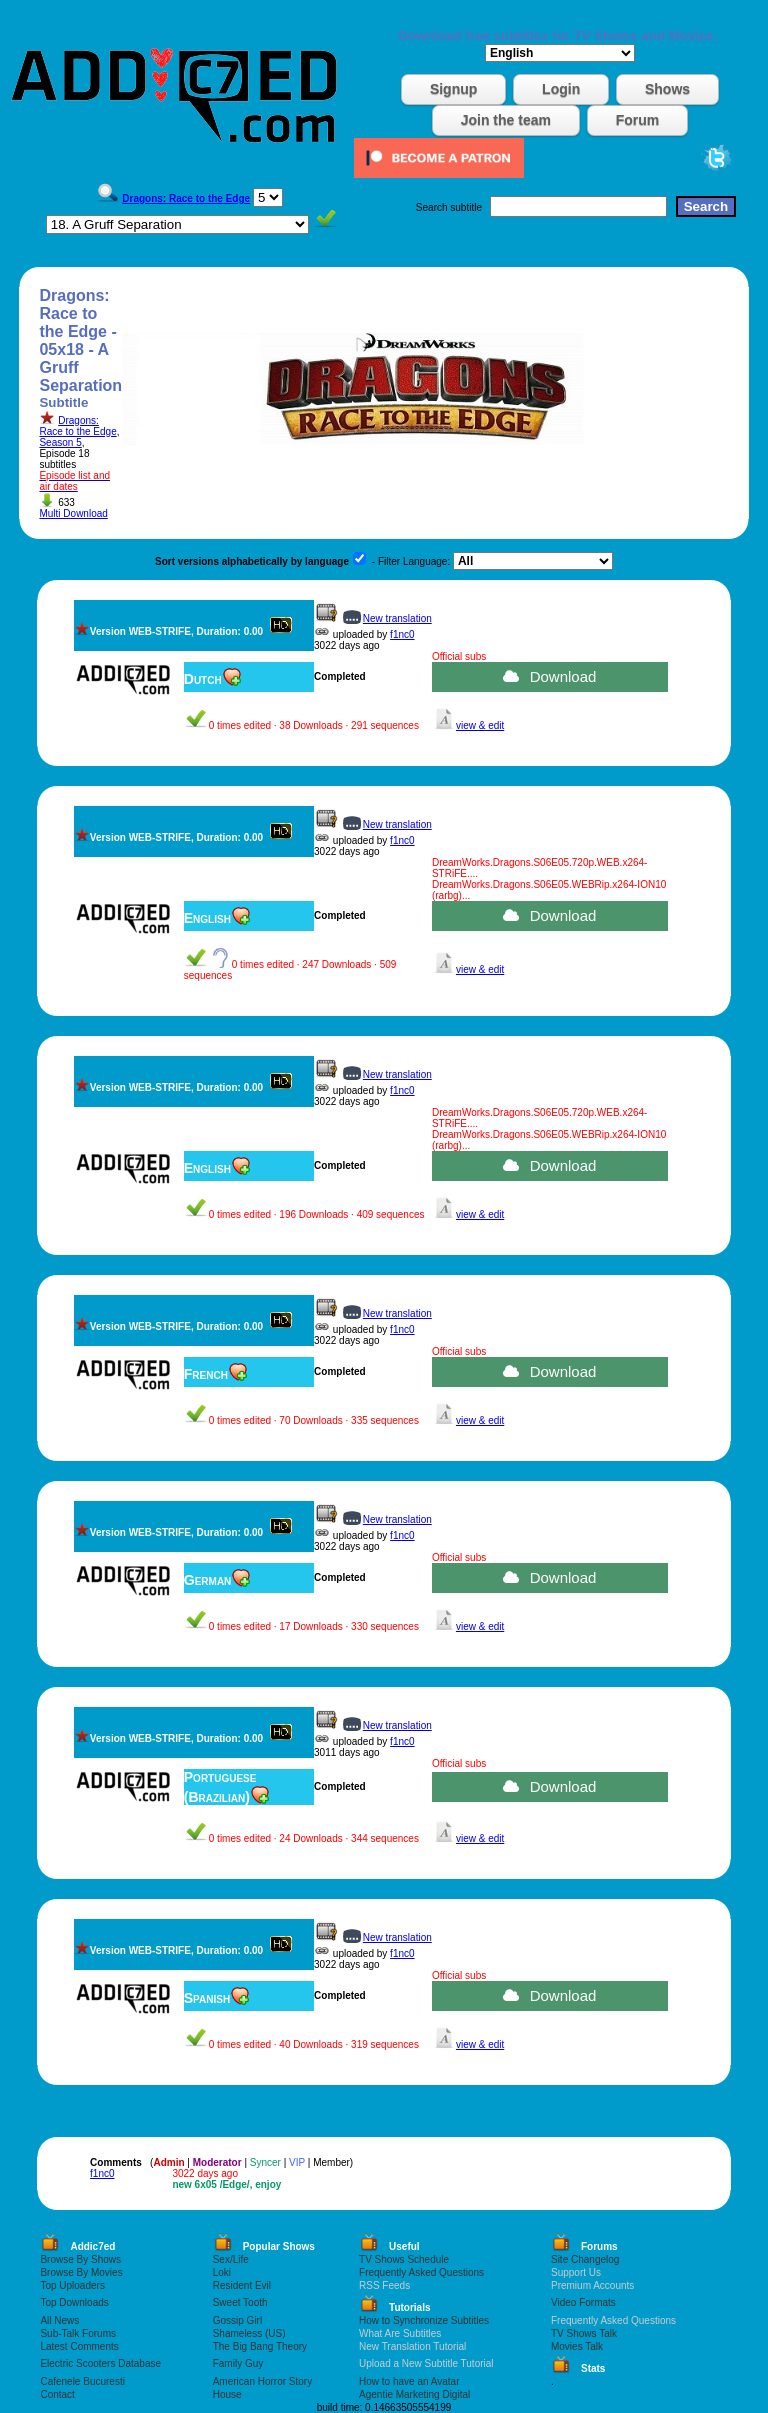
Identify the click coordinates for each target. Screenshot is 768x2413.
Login (561, 89)
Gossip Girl (237, 2320)
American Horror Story (262, 2381)
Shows (667, 89)
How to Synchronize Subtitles (424, 2320)
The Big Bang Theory (260, 2346)
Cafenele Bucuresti (82, 2381)
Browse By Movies (81, 2272)
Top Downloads (74, 2302)
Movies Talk (577, 2346)
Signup (453, 89)
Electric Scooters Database (100, 2363)
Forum (638, 120)
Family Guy (238, 2363)
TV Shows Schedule (404, 2259)
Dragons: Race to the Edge (77, 426)
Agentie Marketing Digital (414, 2394)
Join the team (506, 120)
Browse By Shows (80, 2259)
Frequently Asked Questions (421, 2272)
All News (59, 2320)
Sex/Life (231, 2259)
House (227, 2394)
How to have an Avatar (409, 2381)
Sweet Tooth (240, 2302)
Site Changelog (585, 2259)
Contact (57, 2394)
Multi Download (73, 513)
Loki (222, 2272)
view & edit (480, 725)
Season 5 (60, 442)
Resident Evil (242, 2285)
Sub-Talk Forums (78, 2333)
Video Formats (583, 2302)
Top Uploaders (72, 2285)
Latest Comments (79, 2346)
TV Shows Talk (584, 2333)
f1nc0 (402, 634)
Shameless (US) (249, 2333)
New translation (397, 618)
